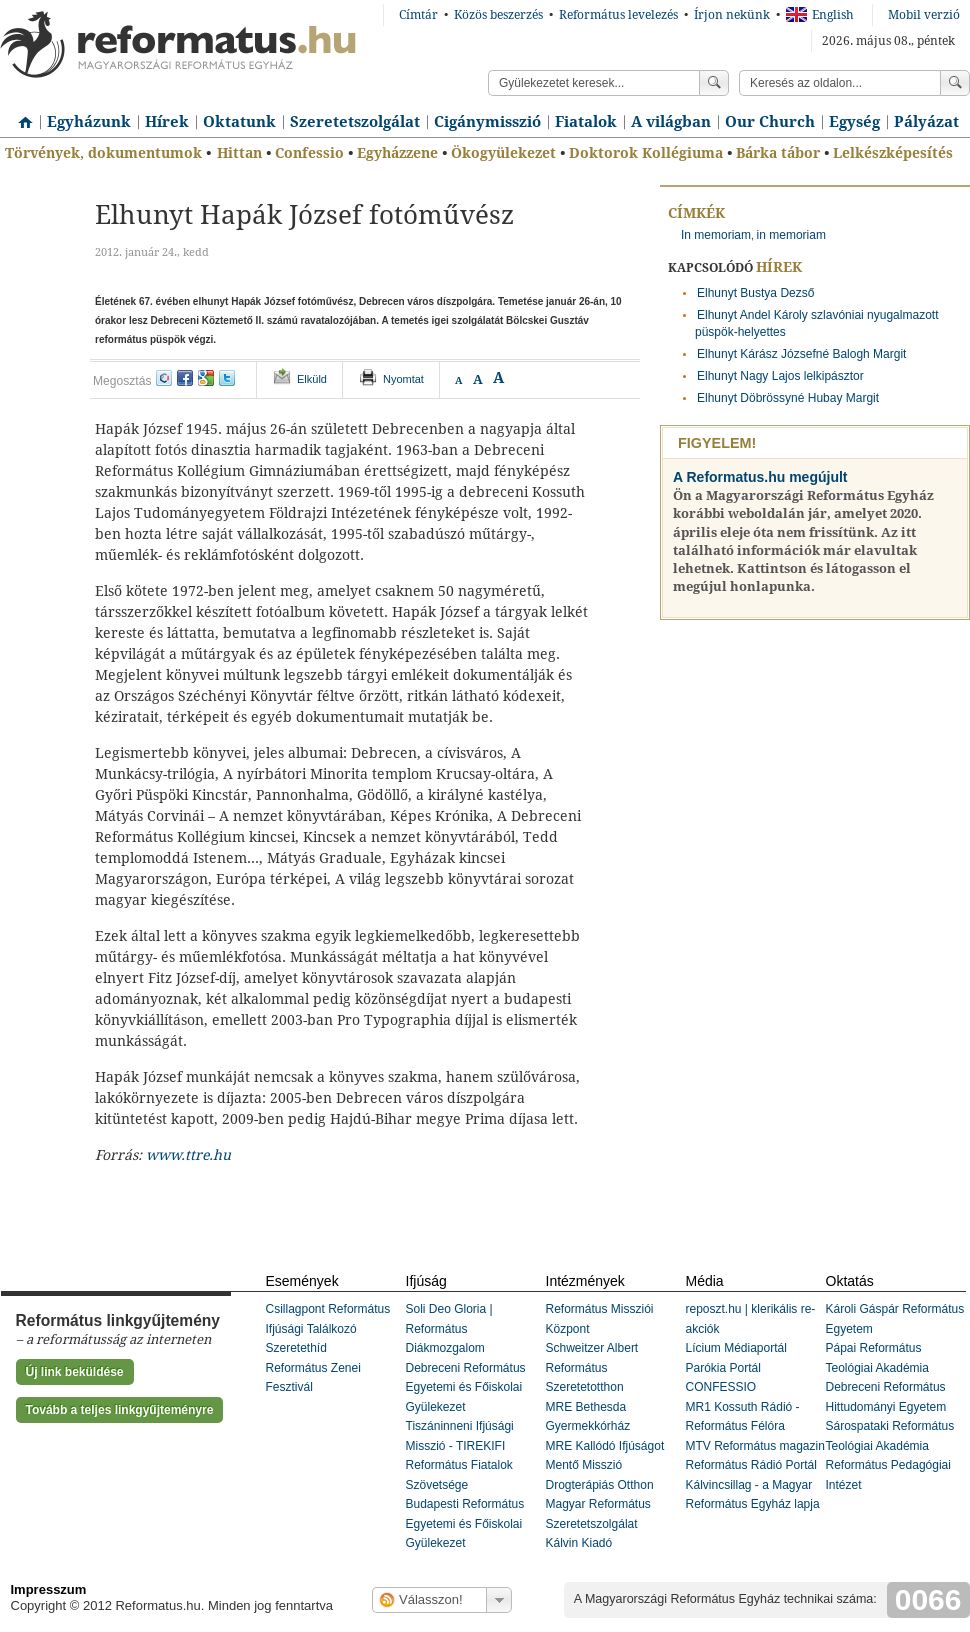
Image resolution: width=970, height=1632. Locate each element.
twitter (227, 378)
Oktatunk (239, 122)
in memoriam (791, 235)
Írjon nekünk (732, 15)
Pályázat (926, 122)
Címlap (20, 115)
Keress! (955, 83)
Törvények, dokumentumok (103, 153)
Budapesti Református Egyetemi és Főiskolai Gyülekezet (465, 1523)
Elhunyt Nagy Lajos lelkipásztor (780, 376)
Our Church (770, 122)
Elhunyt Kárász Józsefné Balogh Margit (801, 354)
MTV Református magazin (755, 1446)
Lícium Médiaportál (736, 1348)
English (820, 15)
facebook (185, 378)
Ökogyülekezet (503, 153)
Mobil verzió (924, 15)
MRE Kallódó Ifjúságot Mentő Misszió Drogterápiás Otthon (605, 1465)
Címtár (418, 15)
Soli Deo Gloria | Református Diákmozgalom (449, 1328)
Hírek (167, 122)
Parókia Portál (723, 1368)
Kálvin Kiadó (579, 1543)
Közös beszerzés (498, 15)
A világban (671, 122)
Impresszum (49, 1589)
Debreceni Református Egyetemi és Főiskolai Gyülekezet (466, 1387)
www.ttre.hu (188, 1155)
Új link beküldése (75, 1372)
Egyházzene (397, 153)
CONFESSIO (721, 1387)
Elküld (312, 379)
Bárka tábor (778, 153)
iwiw (164, 378)
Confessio (309, 153)
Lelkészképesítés (893, 153)
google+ (206, 378)
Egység (854, 122)
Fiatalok (586, 122)
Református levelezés (618, 15)
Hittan (239, 153)
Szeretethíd (296, 1348)
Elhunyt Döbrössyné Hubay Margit (788, 398)
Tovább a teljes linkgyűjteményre (120, 1410)
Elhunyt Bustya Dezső (755, 293)
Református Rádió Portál (751, 1465)
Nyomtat (403, 379)
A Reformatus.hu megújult (760, 477)
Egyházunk (89, 122)
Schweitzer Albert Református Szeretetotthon (592, 1367)
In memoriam (716, 235)
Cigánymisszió (487, 122)
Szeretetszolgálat (355, 122)
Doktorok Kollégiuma (646, 153)
